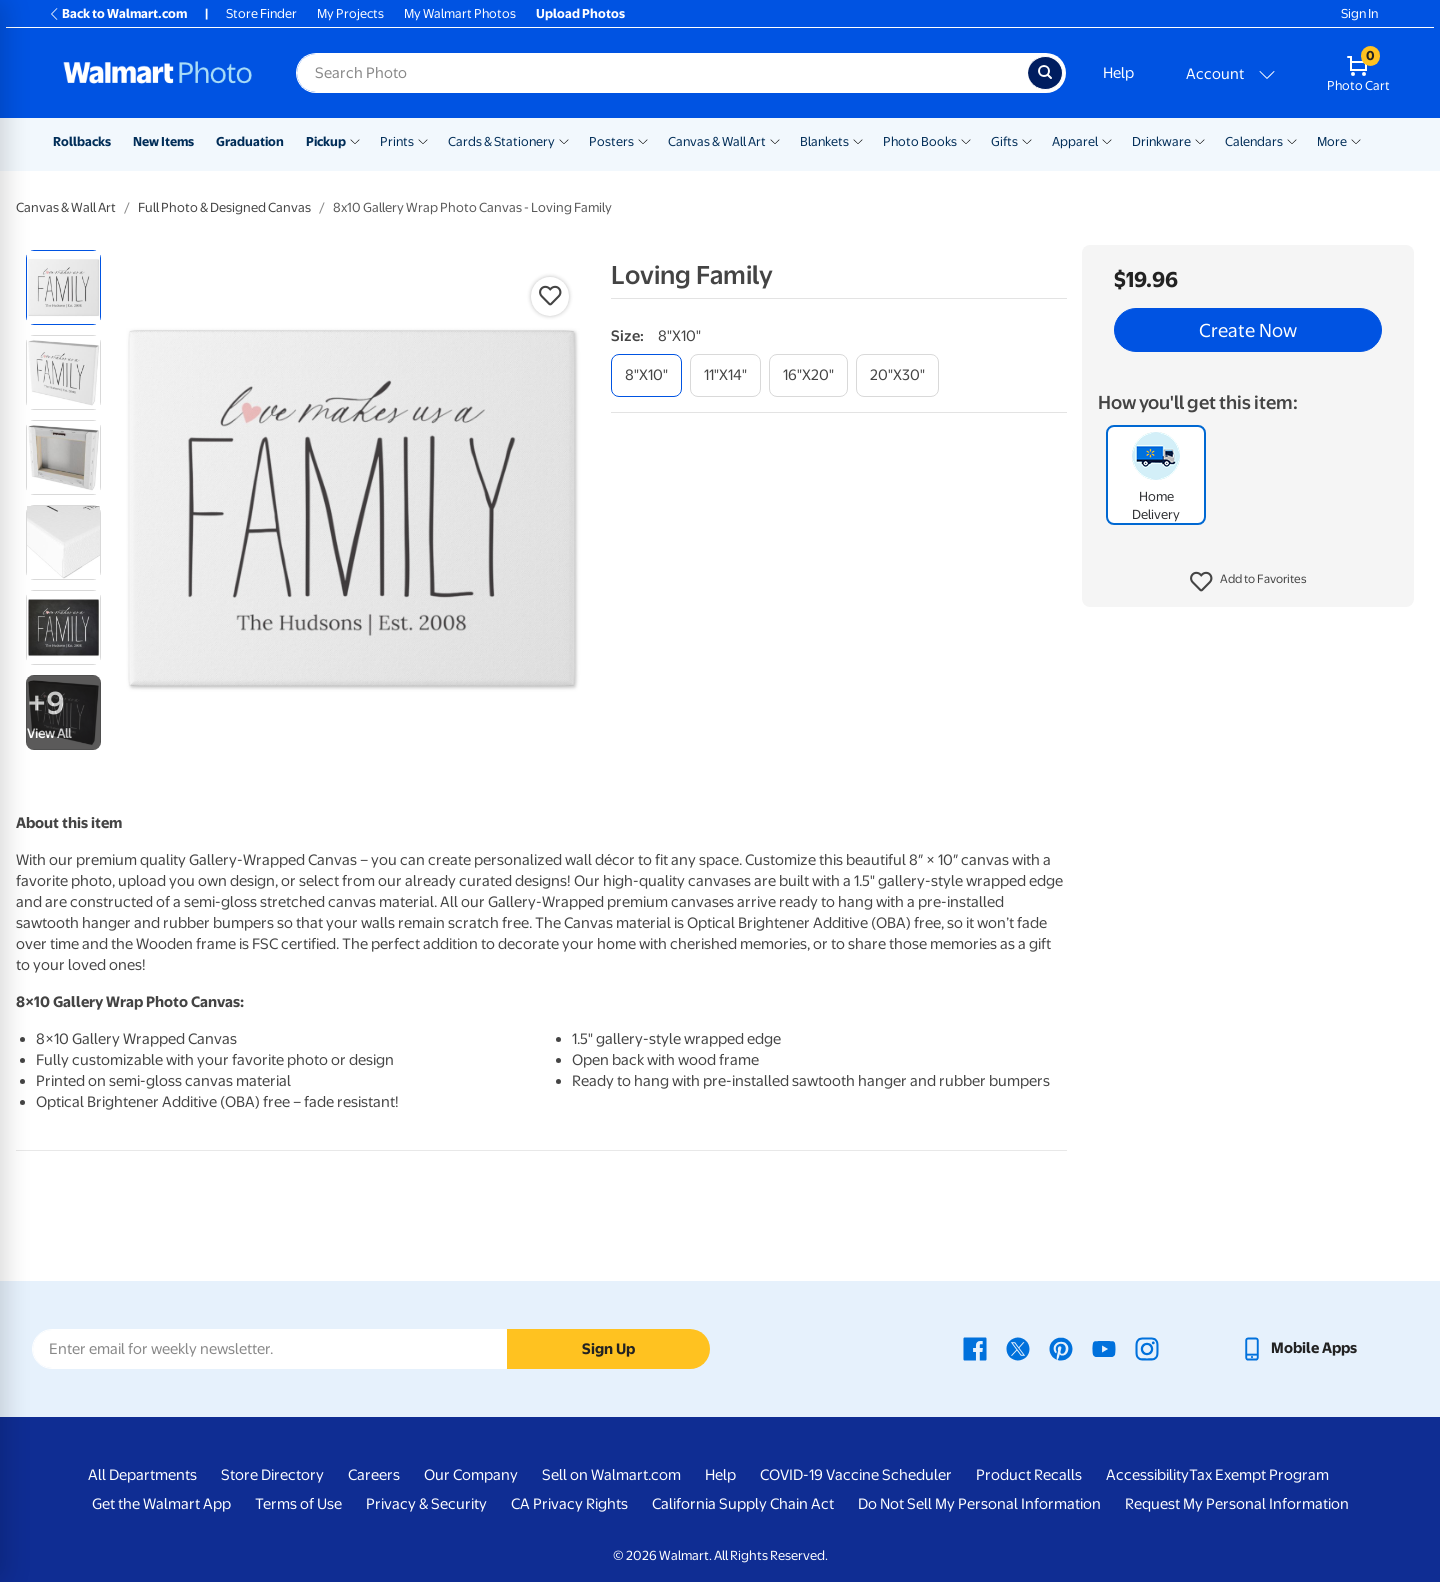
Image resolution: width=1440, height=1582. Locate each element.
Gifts (1004, 141)
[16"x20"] (808, 375)
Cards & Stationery (501, 141)
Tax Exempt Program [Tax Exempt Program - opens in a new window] (1259, 1475)
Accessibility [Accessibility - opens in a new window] (1147, 1475)
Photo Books (920, 141)
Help (1118, 73)
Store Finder (261, 13)
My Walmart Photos (460, 13)
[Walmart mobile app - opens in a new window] (1298, 1348)
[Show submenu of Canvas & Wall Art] (775, 140)
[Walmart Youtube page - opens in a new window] (1104, 1348)
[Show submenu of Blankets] (858, 140)
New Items (163, 141)
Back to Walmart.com (117, 13)
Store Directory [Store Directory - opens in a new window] (272, 1475)
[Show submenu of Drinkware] (1200, 140)
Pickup (326, 141)
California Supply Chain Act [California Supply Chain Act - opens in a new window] (743, 1504)
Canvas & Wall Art (717, 141)
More (1332, 141)
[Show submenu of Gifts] (1027, 140)
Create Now (1248, 330)
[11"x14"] (725, 375)
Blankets (824, 141)
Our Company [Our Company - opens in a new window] (471, 1475)
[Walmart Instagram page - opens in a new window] (1147, 1348)
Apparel (1075, 141)
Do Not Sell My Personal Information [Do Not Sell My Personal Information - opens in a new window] (979, 1504)
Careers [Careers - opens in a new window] (374, 1475)
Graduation (250, 141)
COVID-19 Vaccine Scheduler (856, 1475)
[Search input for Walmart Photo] (662, 73)
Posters (611, 141)
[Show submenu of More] (1356, 140)
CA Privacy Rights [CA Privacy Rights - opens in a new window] (569, 1504)
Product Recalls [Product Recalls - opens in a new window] (1029, 1475)
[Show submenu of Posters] (643, 140)
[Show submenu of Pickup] (355, 140)
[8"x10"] (646, 375)
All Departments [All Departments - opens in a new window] (142, 1475)
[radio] (63, 287)
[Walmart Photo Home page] (158, 73)
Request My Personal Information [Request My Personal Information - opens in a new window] (1237, 1504)
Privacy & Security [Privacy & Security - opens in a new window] (426, 1504)
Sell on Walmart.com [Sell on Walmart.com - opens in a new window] (611, 1475)
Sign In (1359, 13)
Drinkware (1161, 141)
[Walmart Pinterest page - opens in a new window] (1061, 1348)
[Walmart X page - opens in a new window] (1018, 1348)
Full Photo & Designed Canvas (224, 207)
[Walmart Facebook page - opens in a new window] (975, 1348)
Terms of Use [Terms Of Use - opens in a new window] (298, 1504)
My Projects (350, 13)
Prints (397, 141)
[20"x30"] (897, 375)
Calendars (1254, 141)
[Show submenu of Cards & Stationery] (564, 140)
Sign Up (608, 1349)
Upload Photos (580, 13)
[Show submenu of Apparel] (1107, 140)
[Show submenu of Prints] (423, 140)
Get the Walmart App (161, 1504)
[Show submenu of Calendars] (1292, 140)
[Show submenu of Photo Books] (966, 140)
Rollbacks (82, 141)
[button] (1248, 582)
